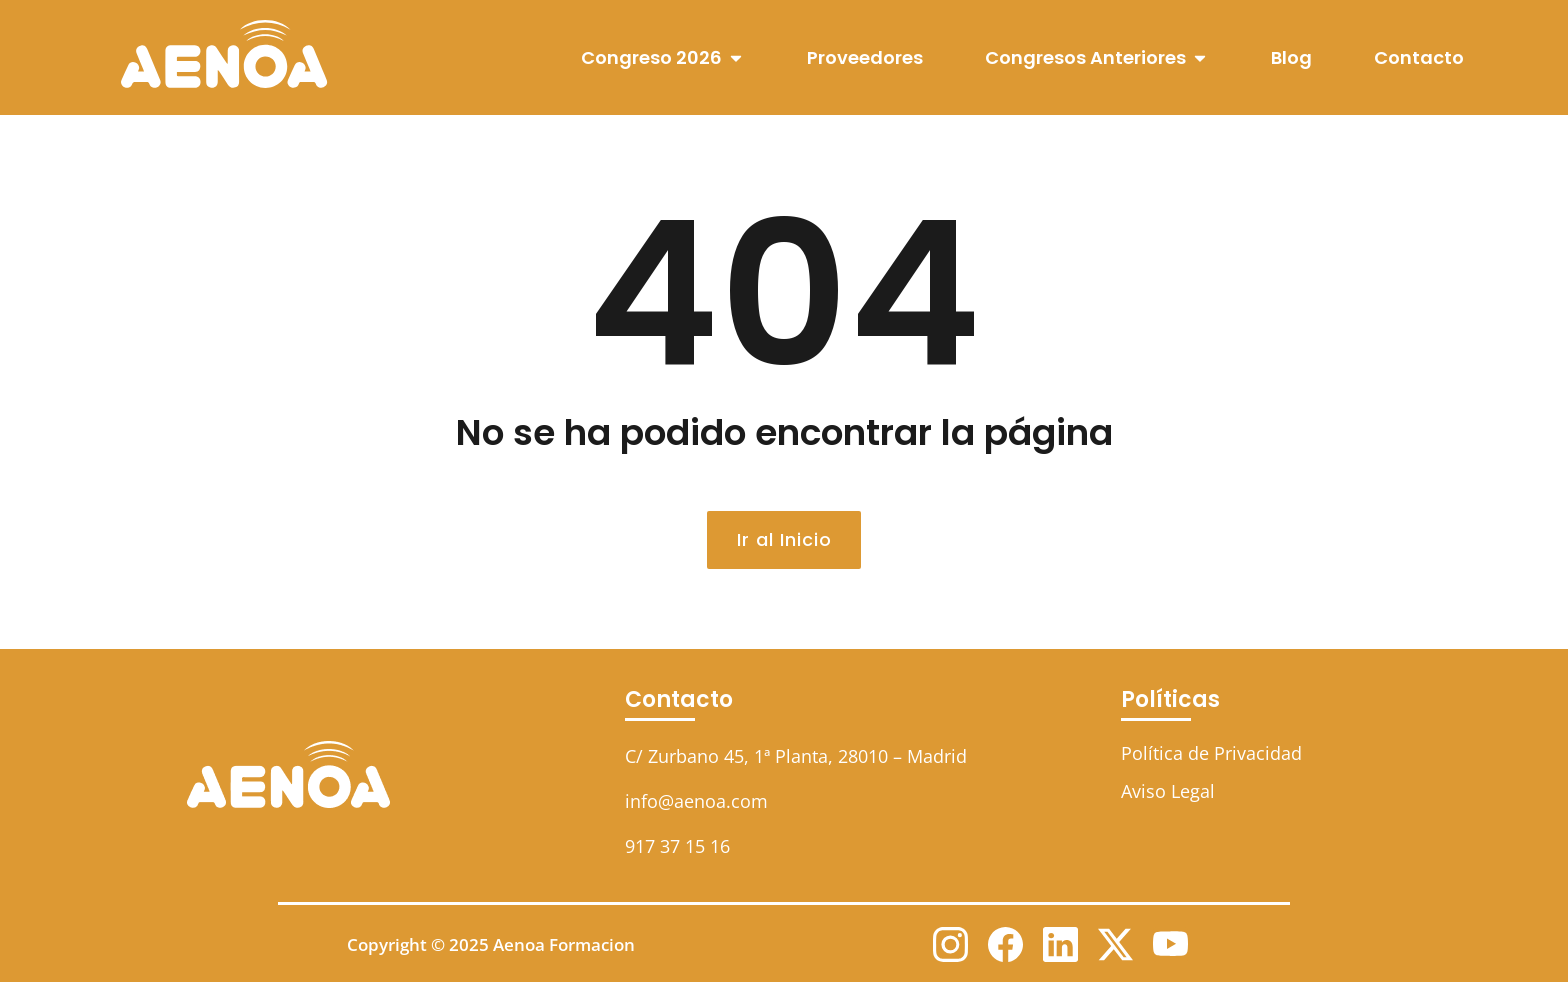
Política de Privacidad (1211, 753)
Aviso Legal (1168, 791)
